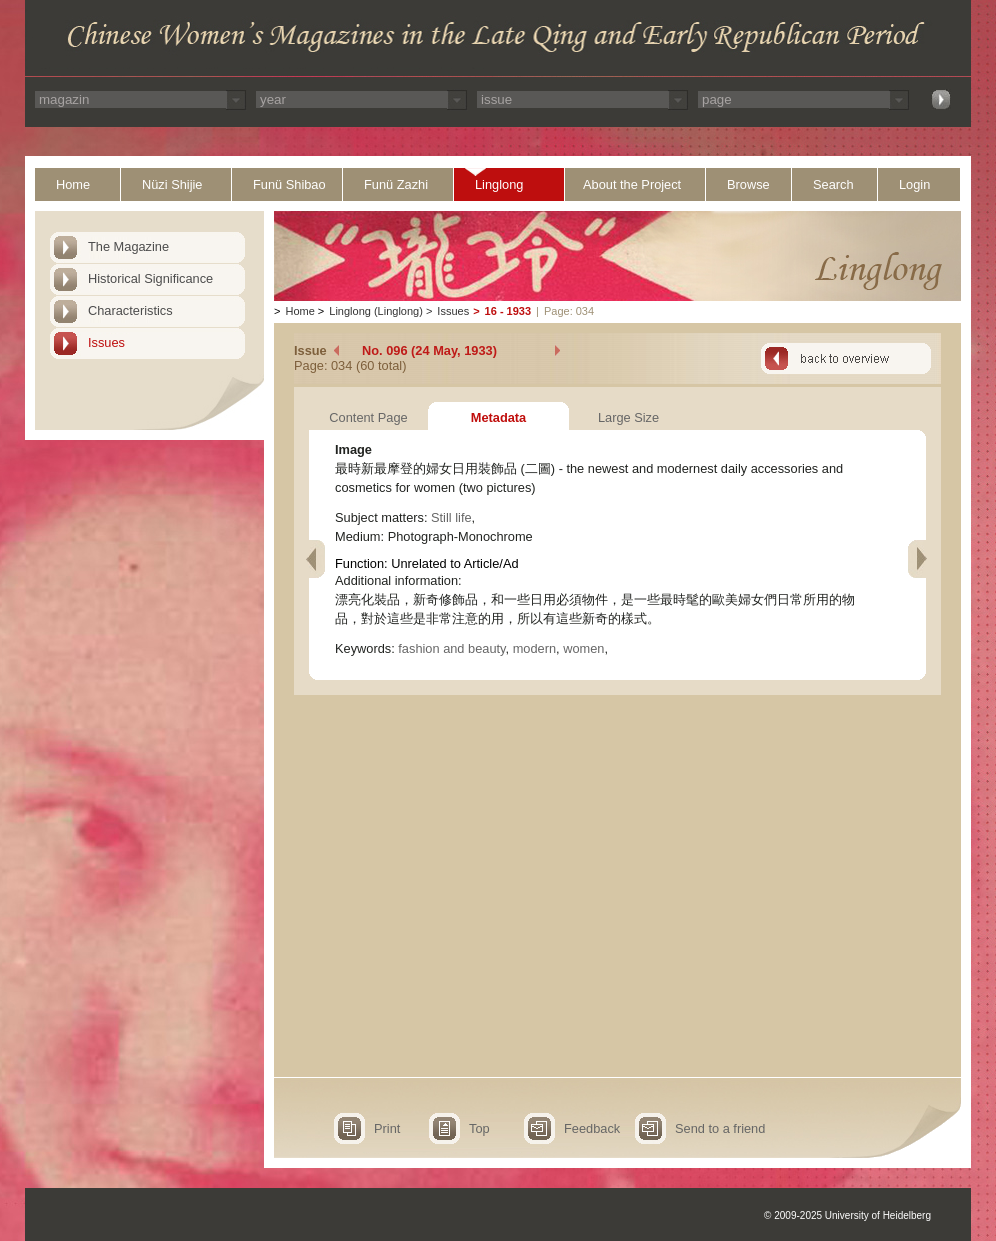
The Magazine (128, 246)
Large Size (628, 417)
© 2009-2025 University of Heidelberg (847, 1215)
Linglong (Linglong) (376, 311)
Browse (748, 184)
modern (534, 648)
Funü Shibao (289, 184)
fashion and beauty (451, 648)
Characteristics (130, 310)
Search (833, 184)
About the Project (632, 184)
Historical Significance (150, 278)
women (583, 648)
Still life (451, 517)
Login (914, 184)
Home (73, 184)
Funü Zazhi (396, 184)
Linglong (499, 184)
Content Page (368, 417)
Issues (106, 342)
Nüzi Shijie (172, 184)
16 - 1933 (508, 311)
